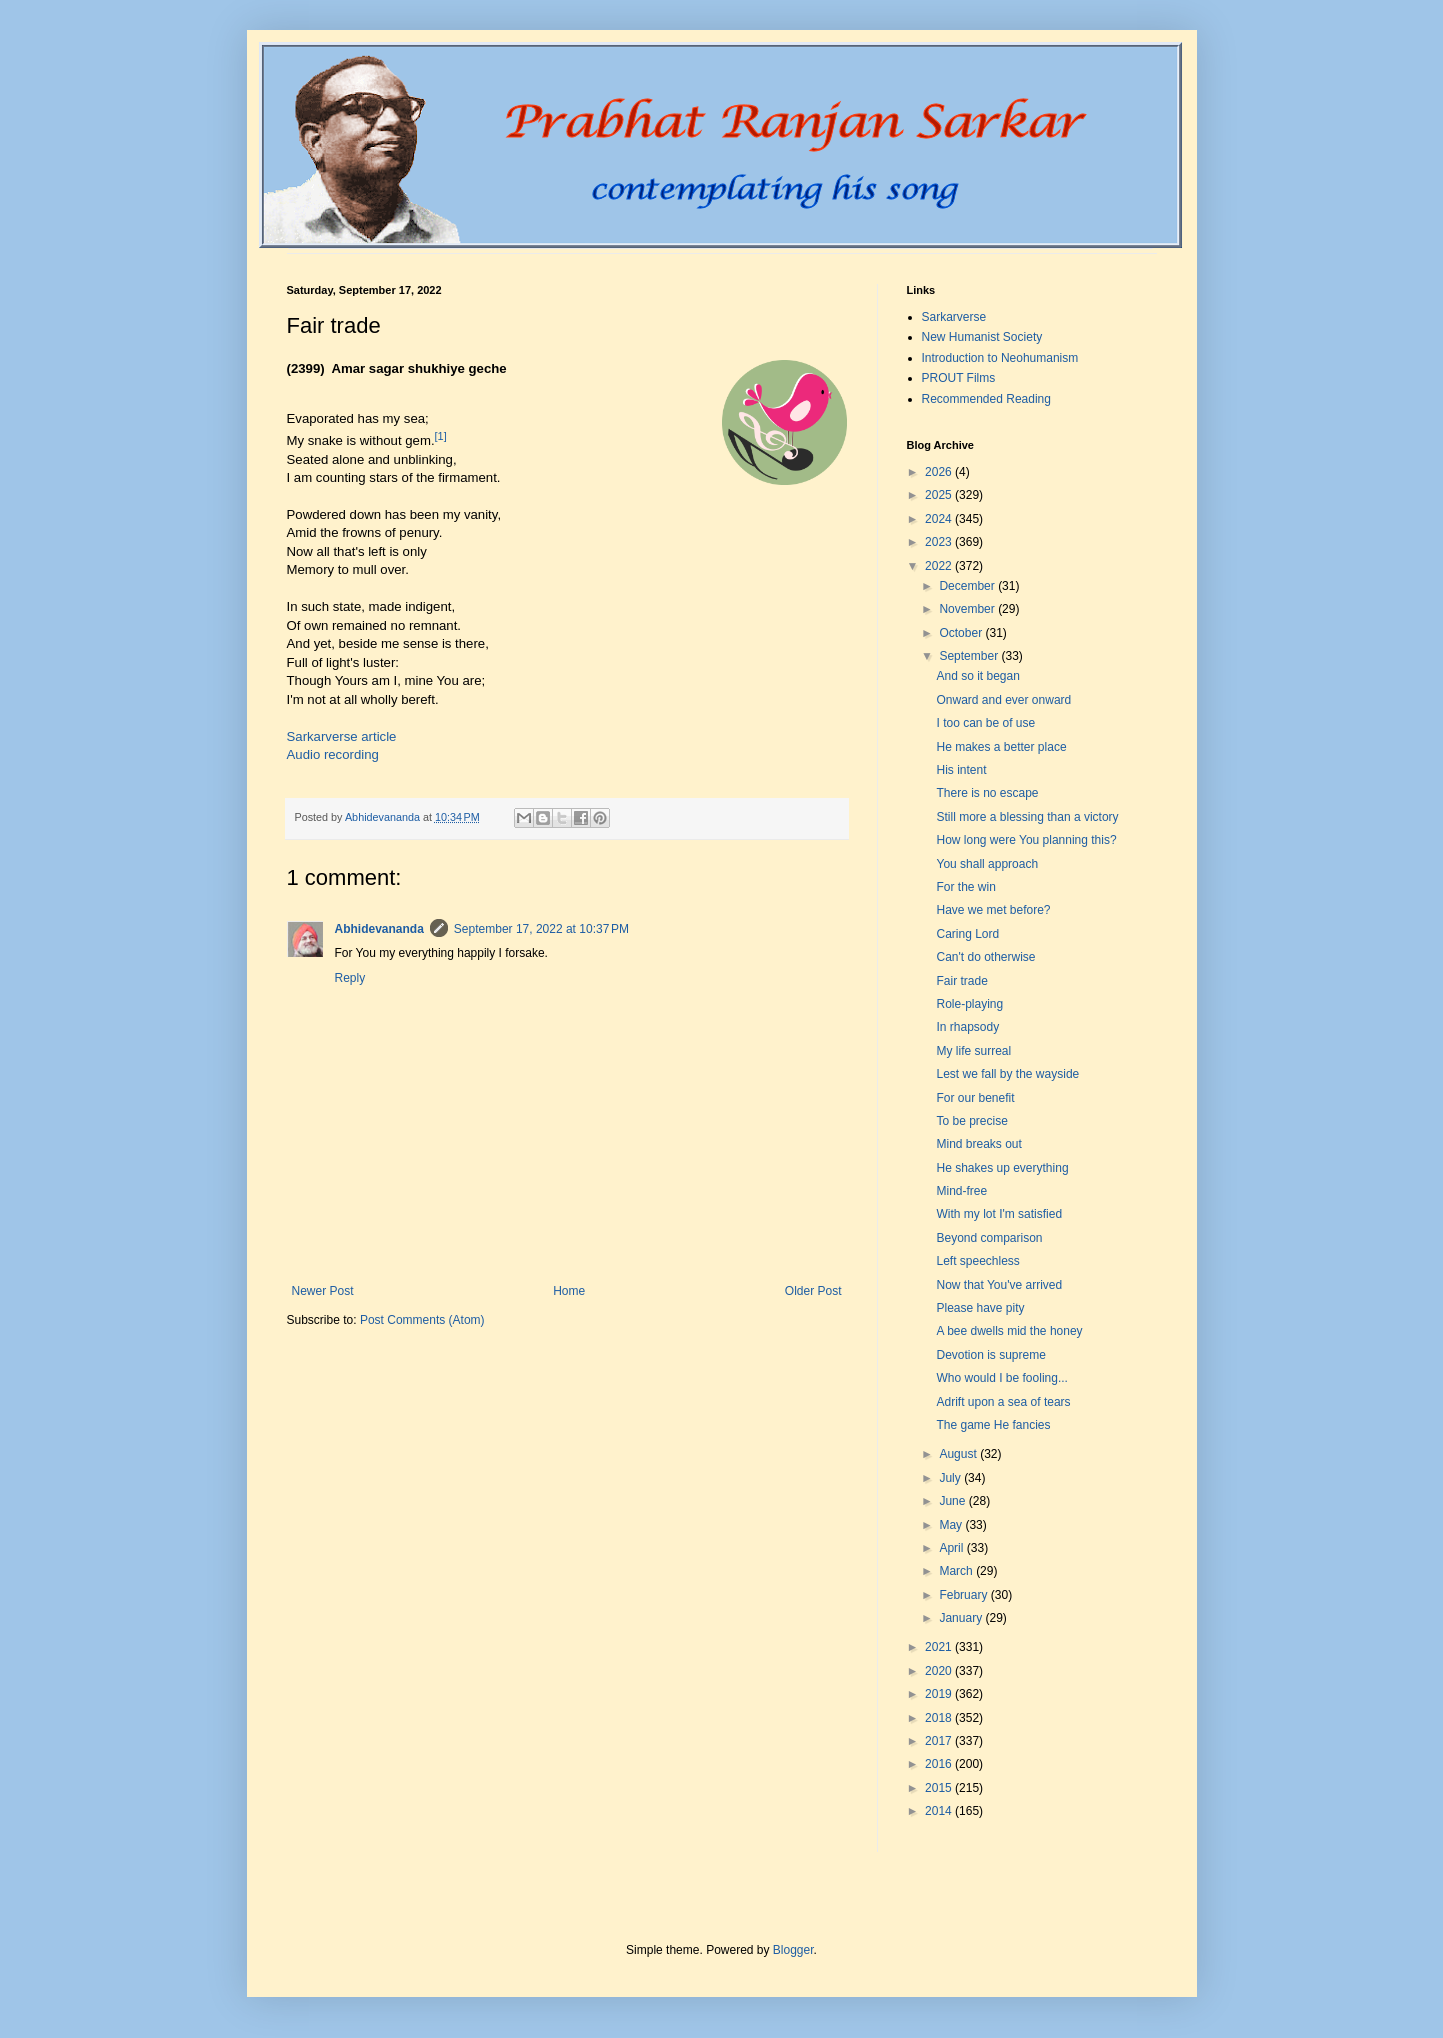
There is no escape (987, 793)
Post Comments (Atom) (422, 1320)
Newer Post (323, 1291)
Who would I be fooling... (1001, 1378)
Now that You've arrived (999, 1285)
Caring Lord (967, 934)
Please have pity (980, 1308)
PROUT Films (959, 378)
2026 (940, 472)
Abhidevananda (379, 929)
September (970, 656)
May (952, 1525)
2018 (940, 1718)
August (959, 1454)
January (962, 1618)
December (968, 586)
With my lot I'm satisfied (999, 1214)
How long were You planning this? (1026, 840)
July (951, 1478)
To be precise (971, 1121)
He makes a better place (1001, 747)
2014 (940, 1811)
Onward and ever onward (1003, 700)
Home (569, 1291)
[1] (441, 436)
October (962, 633)
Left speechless (977, 1261)
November (968, 609)
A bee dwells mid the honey (1009, 1331)
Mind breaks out (978, 1144)
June (953, 1501)
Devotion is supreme (990, 1355)
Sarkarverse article (342, 736)
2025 (940, 495)
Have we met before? (993, 910)
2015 (940, 1788)
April (952, 1548)
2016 (940, 1764)
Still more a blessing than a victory (1027, 817)
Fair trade (961, 981)
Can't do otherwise (985, 957)
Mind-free (961, 1191)
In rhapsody (967, 1027)
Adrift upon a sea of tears (1003, 1402)
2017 (940, 1741)
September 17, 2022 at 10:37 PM (541, 929)
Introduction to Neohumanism (1000, 358)
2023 (940, 542)
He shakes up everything (1002, 1168)
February (964, 1595)
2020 (940, 1671)
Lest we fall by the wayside (1007, 1074)
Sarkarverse (954, 317)
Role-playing (969, 1004)
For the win (965, 887)
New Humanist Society (982, 337)
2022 (940, 566)
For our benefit (975, 1098)
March (957, 1571)
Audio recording (333, 754)
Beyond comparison (989, 1238)
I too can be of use (985, 723)
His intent (961, 770)
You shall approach (987, 864)
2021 (940, 1647)
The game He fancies (993, 1425)
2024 (940, 519)
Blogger (793, 1950)
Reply (350, 978)
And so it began (977, 676)
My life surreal (973, 1051)
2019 (940, 1694)
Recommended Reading (986, 399)
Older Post (813, 1291)
